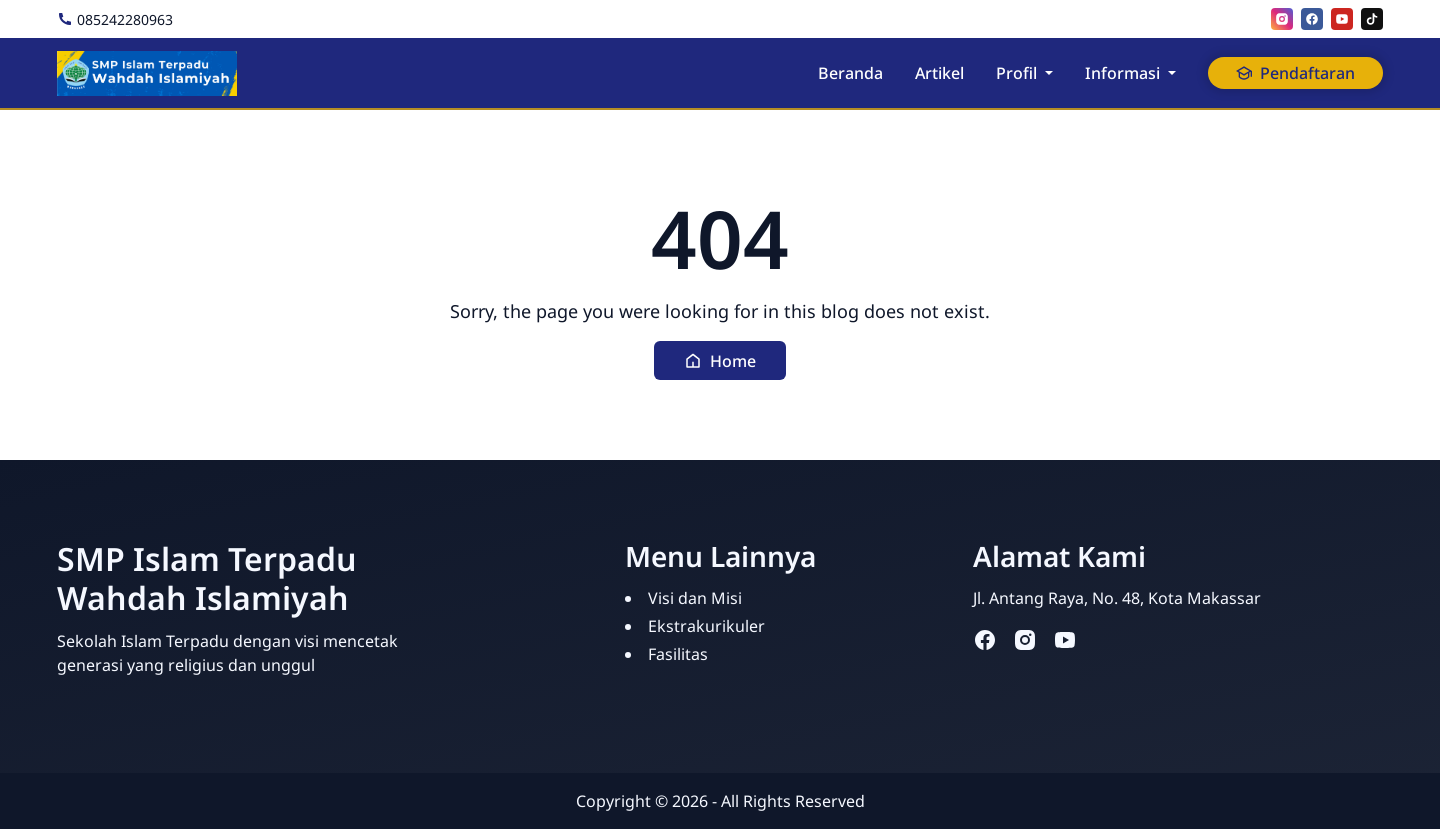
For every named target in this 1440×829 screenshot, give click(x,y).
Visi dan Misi (695, 598)
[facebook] (1312, 19)
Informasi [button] (1122, 73)
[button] (720, 360)
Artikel (939, 73)
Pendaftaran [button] (1295, 73)
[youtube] (1342, 19)
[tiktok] (1372, 19)
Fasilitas (678, 654)
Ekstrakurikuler (706, 626)
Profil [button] (1016, 73)
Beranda (850, 73)
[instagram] (1282, 19)
